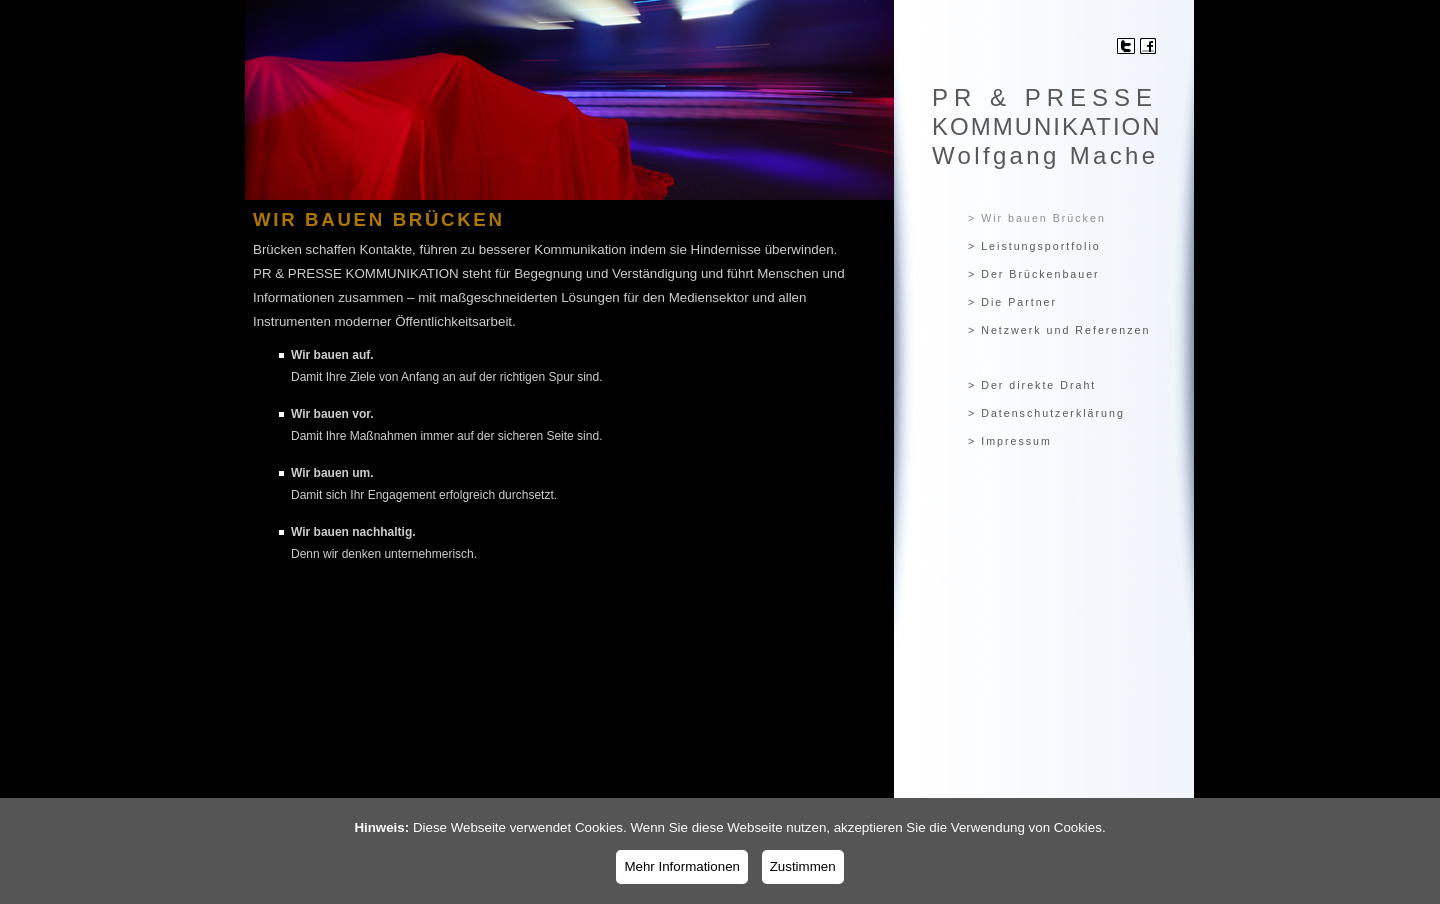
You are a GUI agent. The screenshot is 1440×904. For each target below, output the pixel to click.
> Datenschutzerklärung (1046, 413)
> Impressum (1010, 441)
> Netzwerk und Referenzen (1059, 330)
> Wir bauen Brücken (1037, 218)
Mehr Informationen (682, 866)
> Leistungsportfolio (1034, 246)
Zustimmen (803, 866)
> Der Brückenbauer (1034, 274)
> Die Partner (1012, 302)
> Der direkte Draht (1032, 385)
